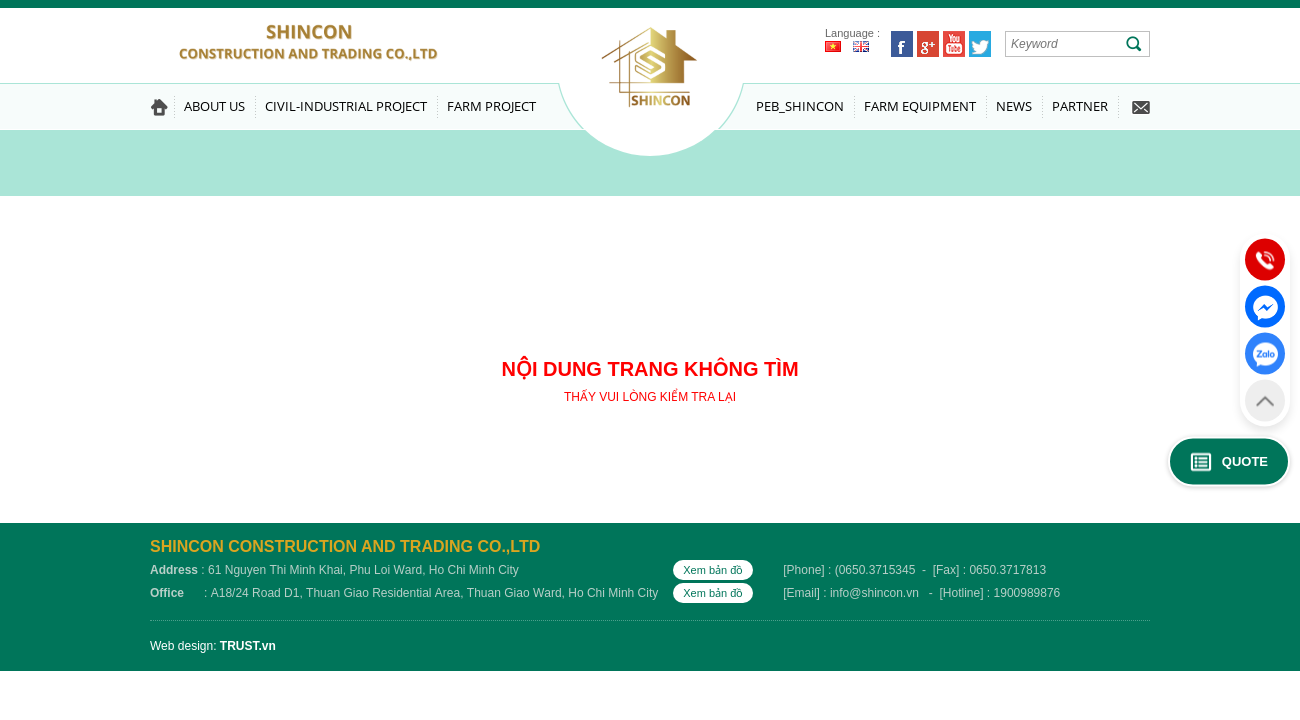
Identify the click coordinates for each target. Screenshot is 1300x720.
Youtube (954, 44)
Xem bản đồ (713, 570)
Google (928, 44)
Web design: (183, 646)
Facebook (902, 44)
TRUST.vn (248, 646)
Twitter (980, 44)
